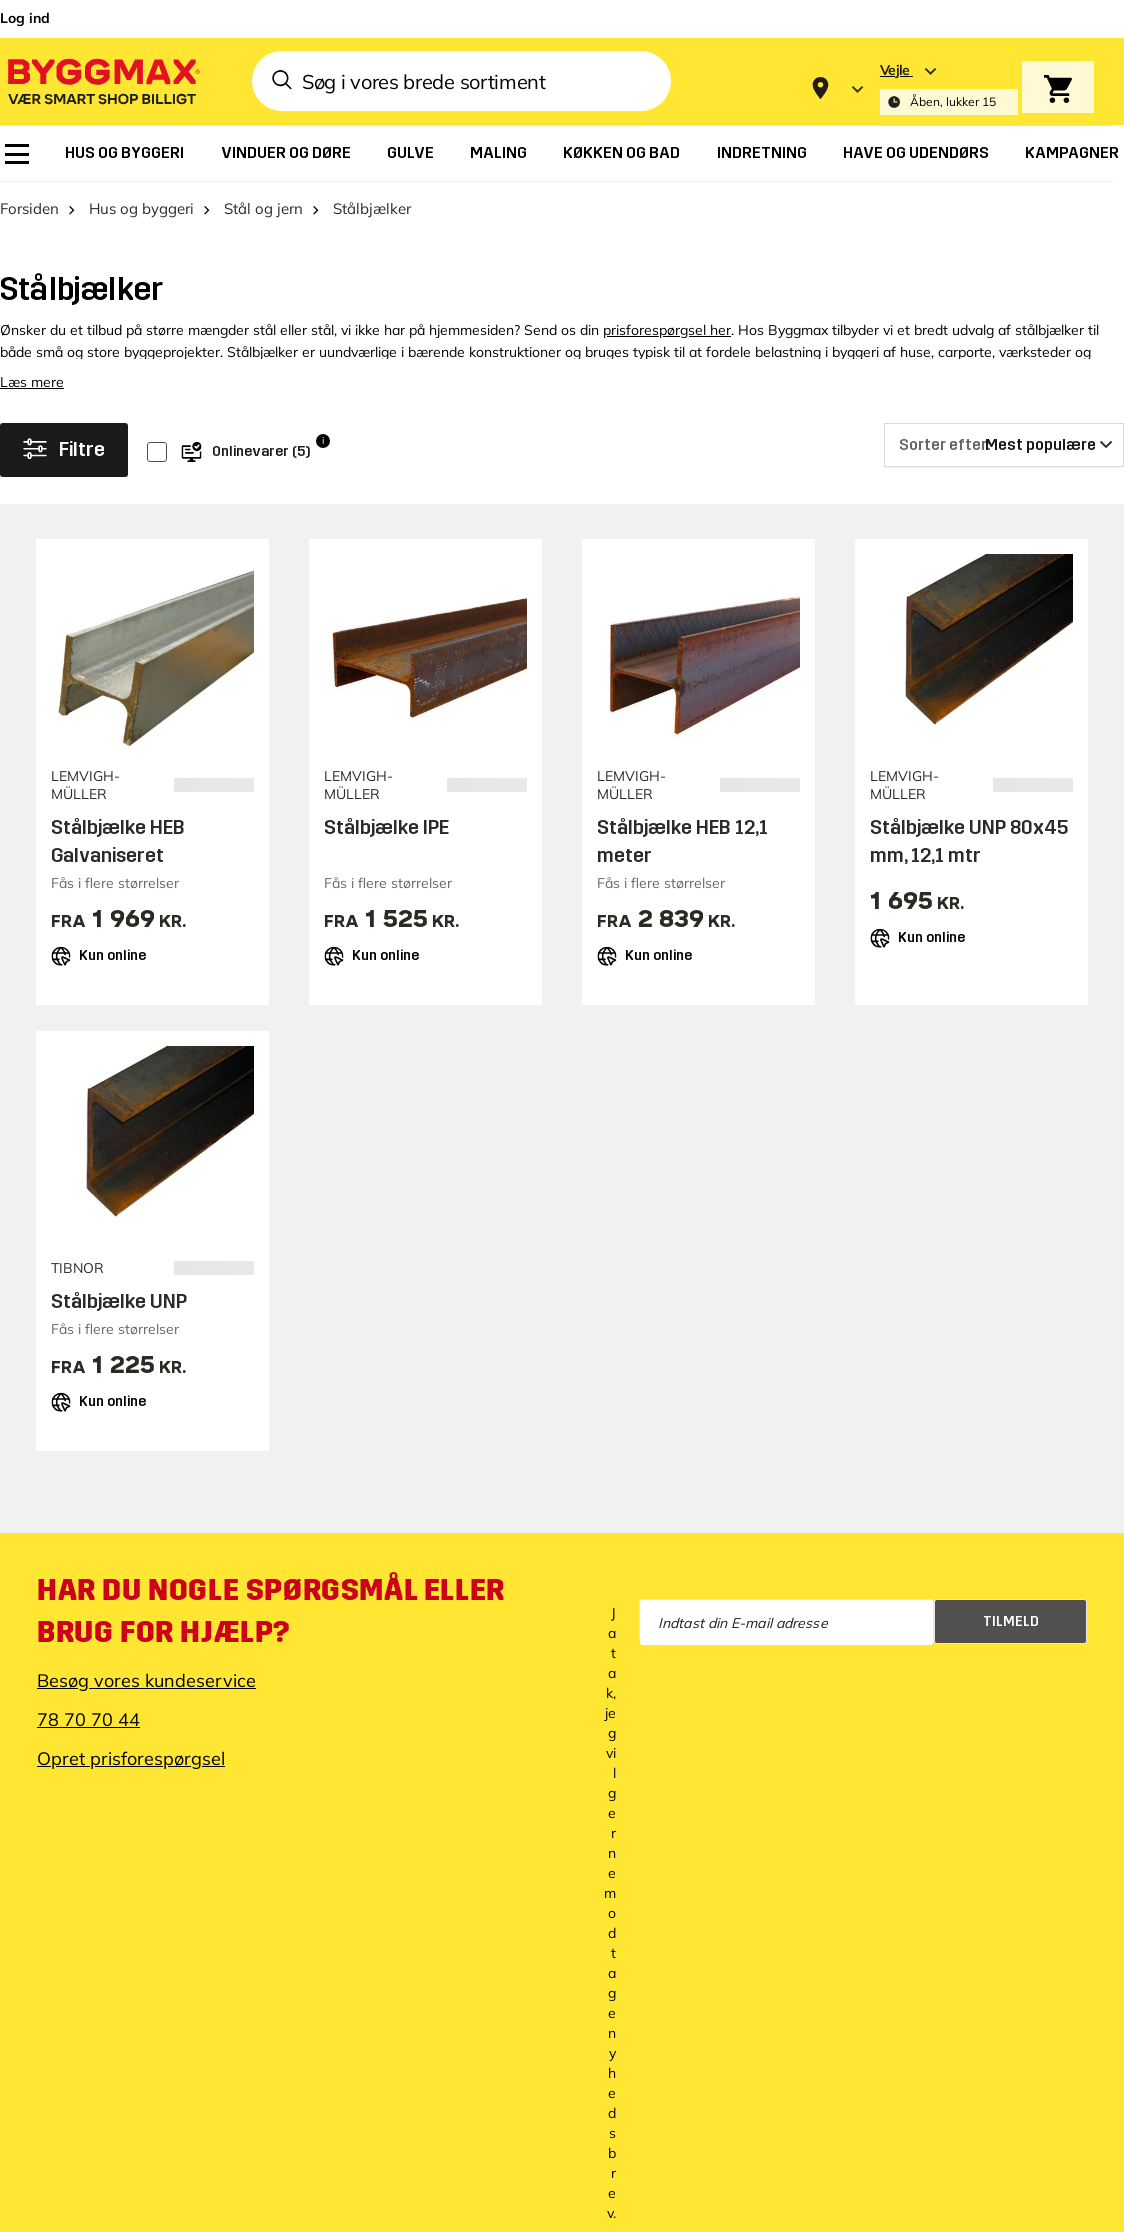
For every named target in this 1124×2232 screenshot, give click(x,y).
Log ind (25, 18)
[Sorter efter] (1004, 445)
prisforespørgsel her (667, 330)
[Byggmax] (102, 80)
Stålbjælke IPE (386, 827)
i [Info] (323, 440)
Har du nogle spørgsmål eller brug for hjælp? (271, 1611)
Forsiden (29, 208)
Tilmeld (1011, 1621)
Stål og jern (263, 208)
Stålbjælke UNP (119, 1301)
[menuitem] (17, 154)
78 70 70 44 (88, 1719)
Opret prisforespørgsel (131, 1758)
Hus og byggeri (141, 208)
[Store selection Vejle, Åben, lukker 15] (949, 88)
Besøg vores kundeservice (146, 1680)
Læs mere (32, 382)
